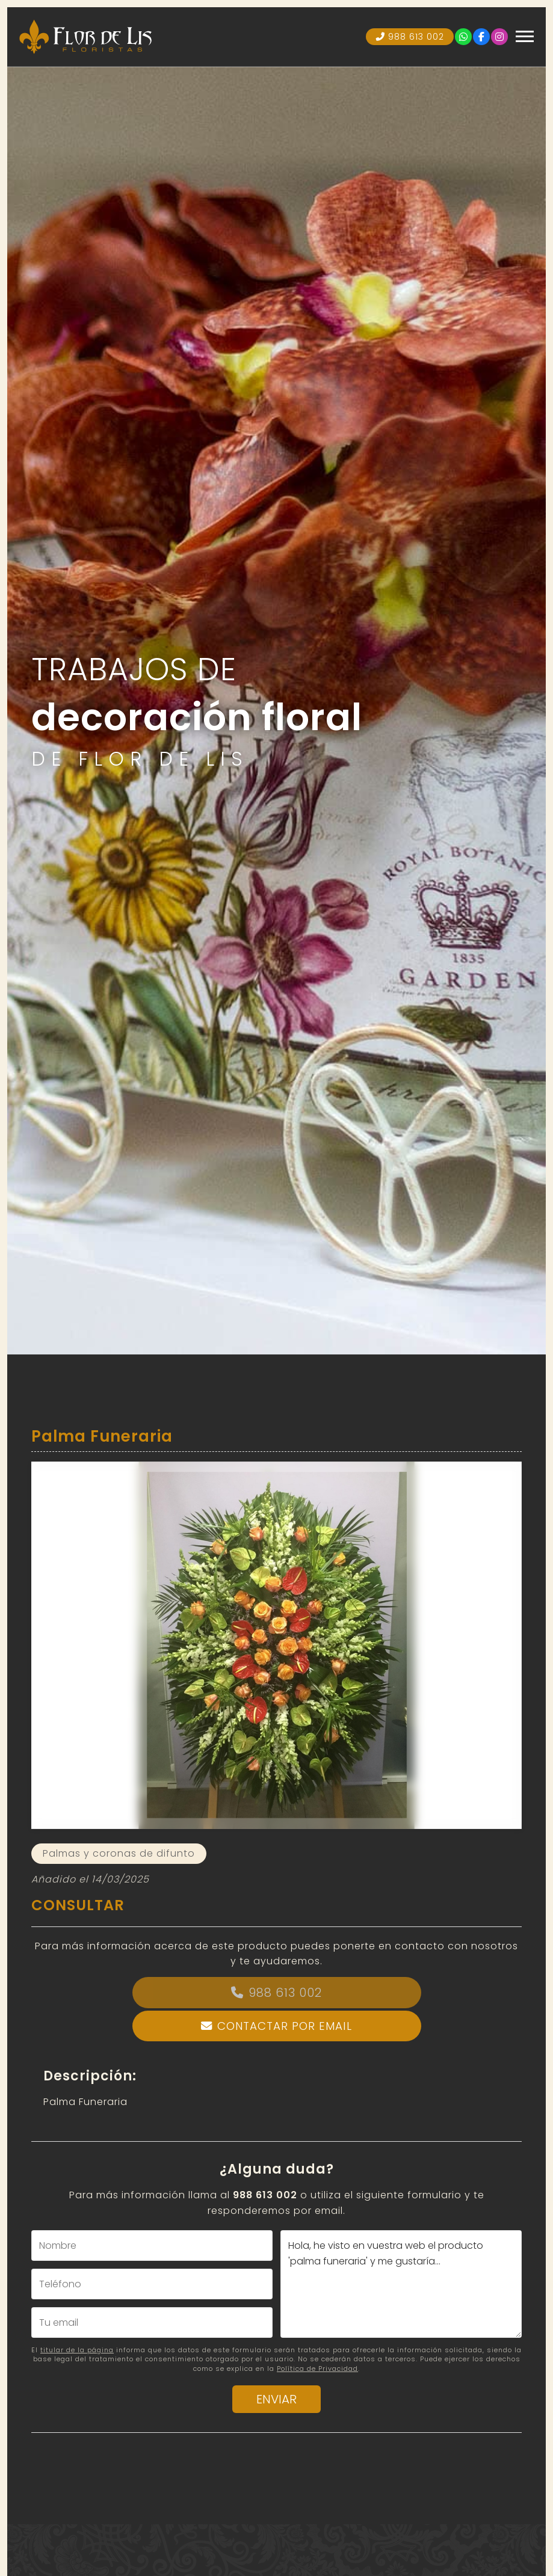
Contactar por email (284, 2025)
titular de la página (77, 2350)
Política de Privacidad (317, 2368)
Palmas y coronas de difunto (119, 1853)
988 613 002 (285, 1992)
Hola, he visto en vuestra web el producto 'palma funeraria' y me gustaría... (401, 2284)
